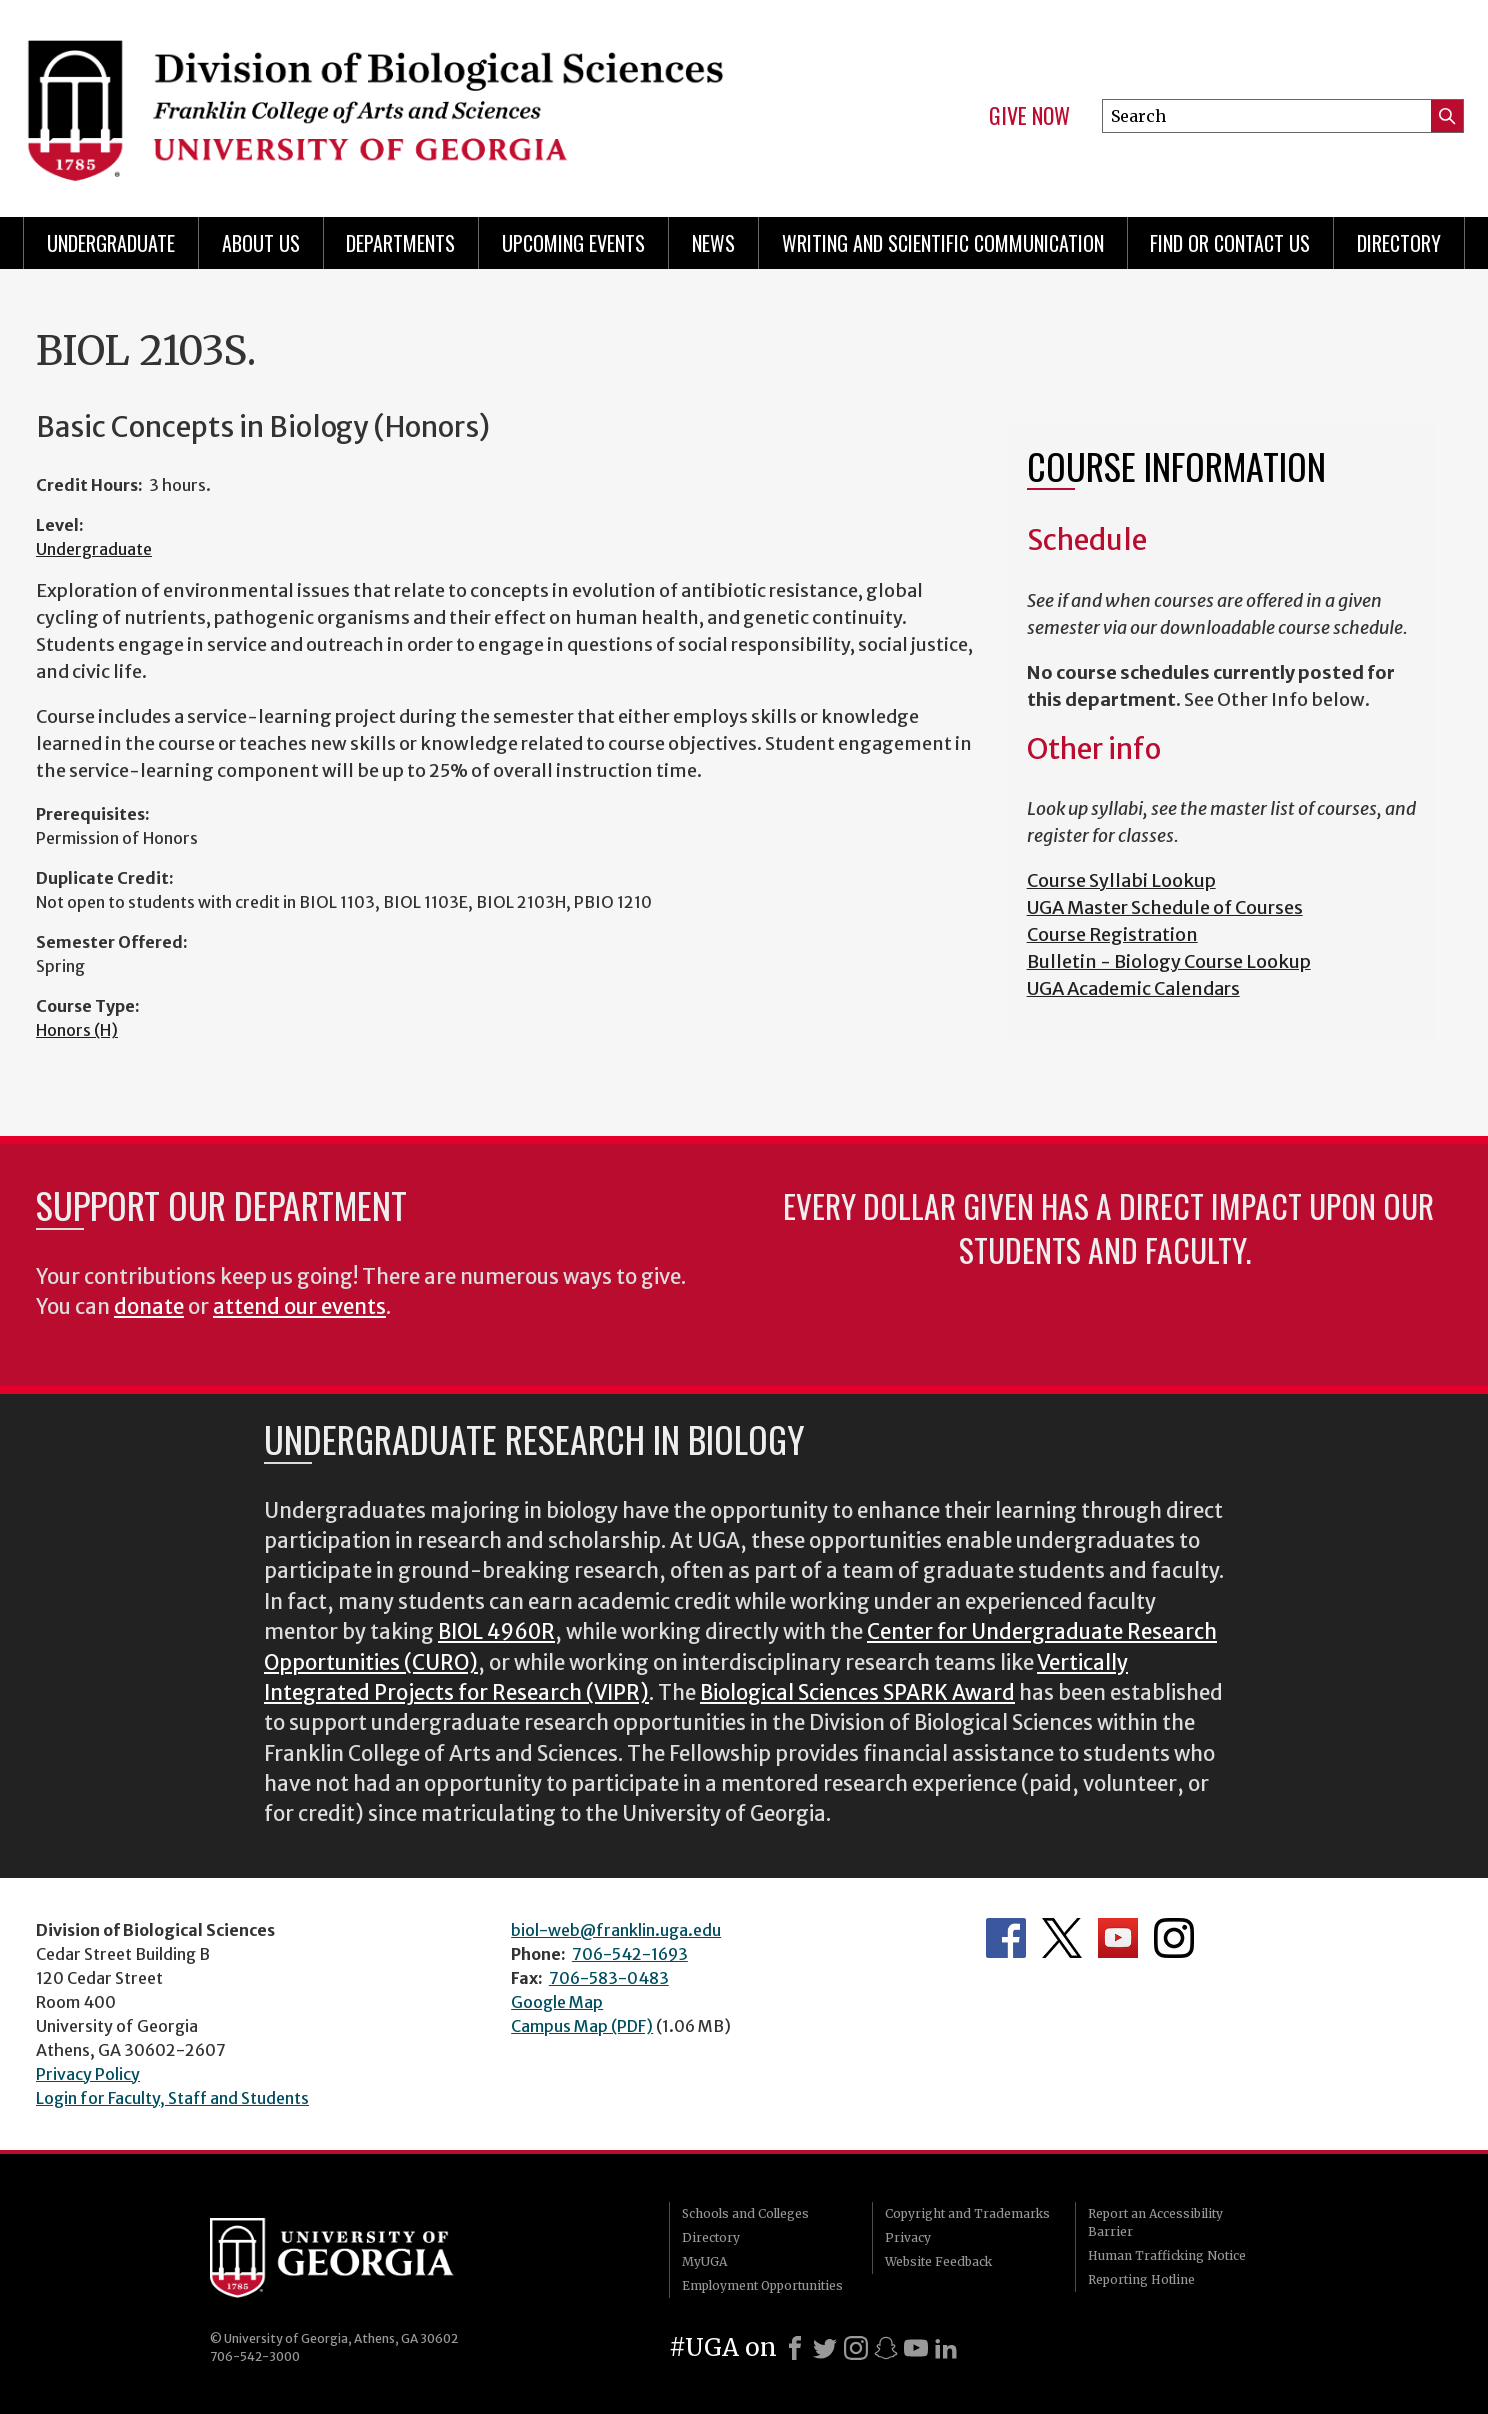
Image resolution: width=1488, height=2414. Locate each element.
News (713, 243)
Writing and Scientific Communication (943, 243)
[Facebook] (795, 2348)
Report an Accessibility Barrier (1155, 2222)
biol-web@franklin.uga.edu (616, 1930)
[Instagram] (856, 2348)
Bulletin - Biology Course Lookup (1169, 961)
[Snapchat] (886, 2348)
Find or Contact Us (1230, 243)
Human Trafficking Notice (1167, 2255)
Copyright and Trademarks (967, 2213)
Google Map (557, 2002)
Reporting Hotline (1141, 2279)
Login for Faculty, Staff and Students (172, 2098)
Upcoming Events (573, 243)
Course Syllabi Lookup (1121, 880)
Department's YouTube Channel (1118, 1938)
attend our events (299, 1307)
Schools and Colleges (745, 2213)
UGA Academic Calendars (1133, 988)
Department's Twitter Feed (1062, 1938)
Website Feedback (938, 2261)
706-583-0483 (609, 1978)
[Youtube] (916, 2348)
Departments (400, 243)
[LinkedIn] (946, 2348)
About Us (261, 243)
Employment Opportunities (762, 2285)
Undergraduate (111, 243)
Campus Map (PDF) (582, 2026)
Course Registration (1112, 934)
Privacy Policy (88, 2074)
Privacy (908, 2237)
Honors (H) (77, 1030)
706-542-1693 (630, 1954)
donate (149, 1307)
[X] (825, 2348)
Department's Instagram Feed (1174, 1938)
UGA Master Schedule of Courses (1165, 907)
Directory (1399, 243)
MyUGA (704, 2261)
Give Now (1029, 116)
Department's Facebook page (1006, 1938)
